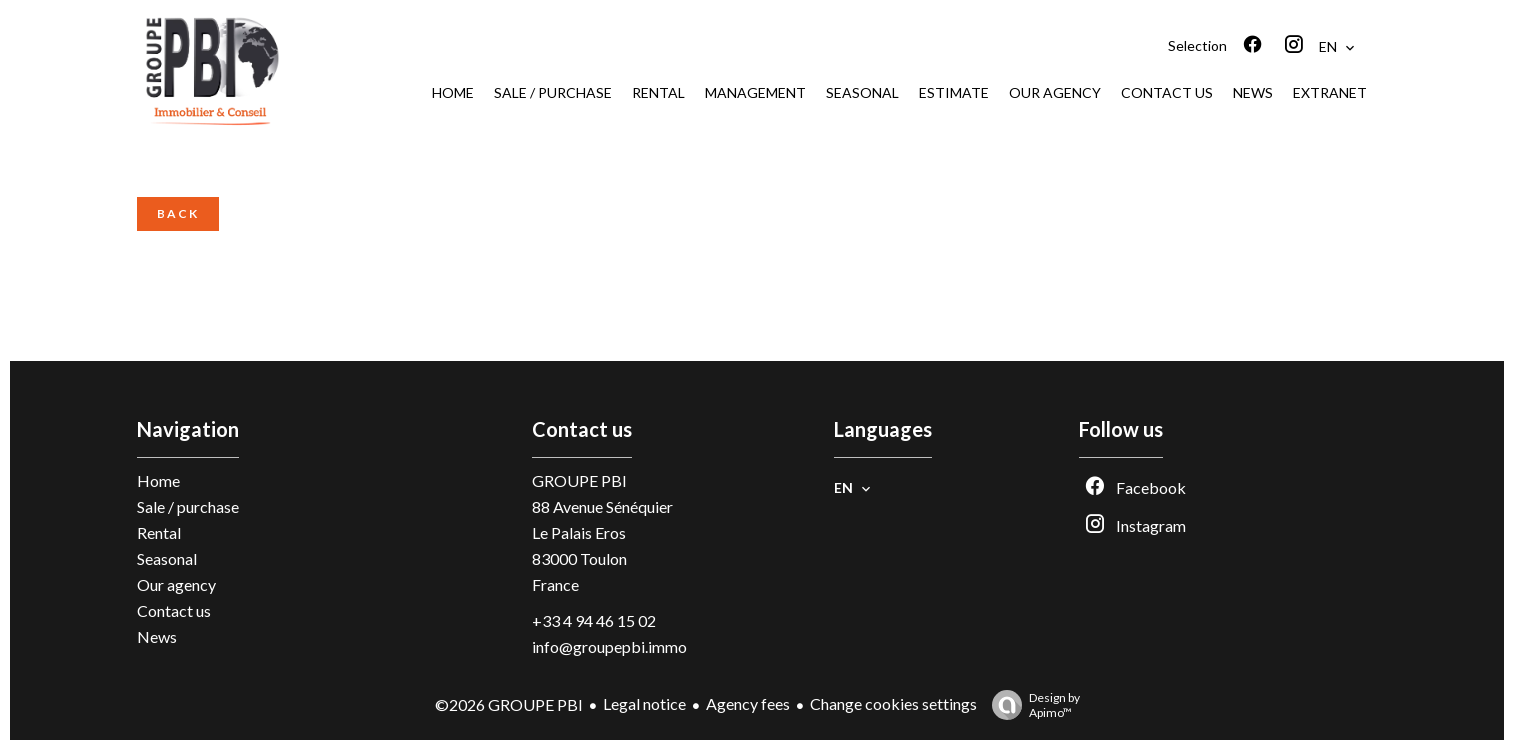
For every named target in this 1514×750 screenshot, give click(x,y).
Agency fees (748, 703)
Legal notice (644, 703)
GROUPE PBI (579, 480)
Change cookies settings (893, 703)
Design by (1031, 705)
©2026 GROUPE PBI (509, 704)
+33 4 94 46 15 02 (594, 620)
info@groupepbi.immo (609, 646)
